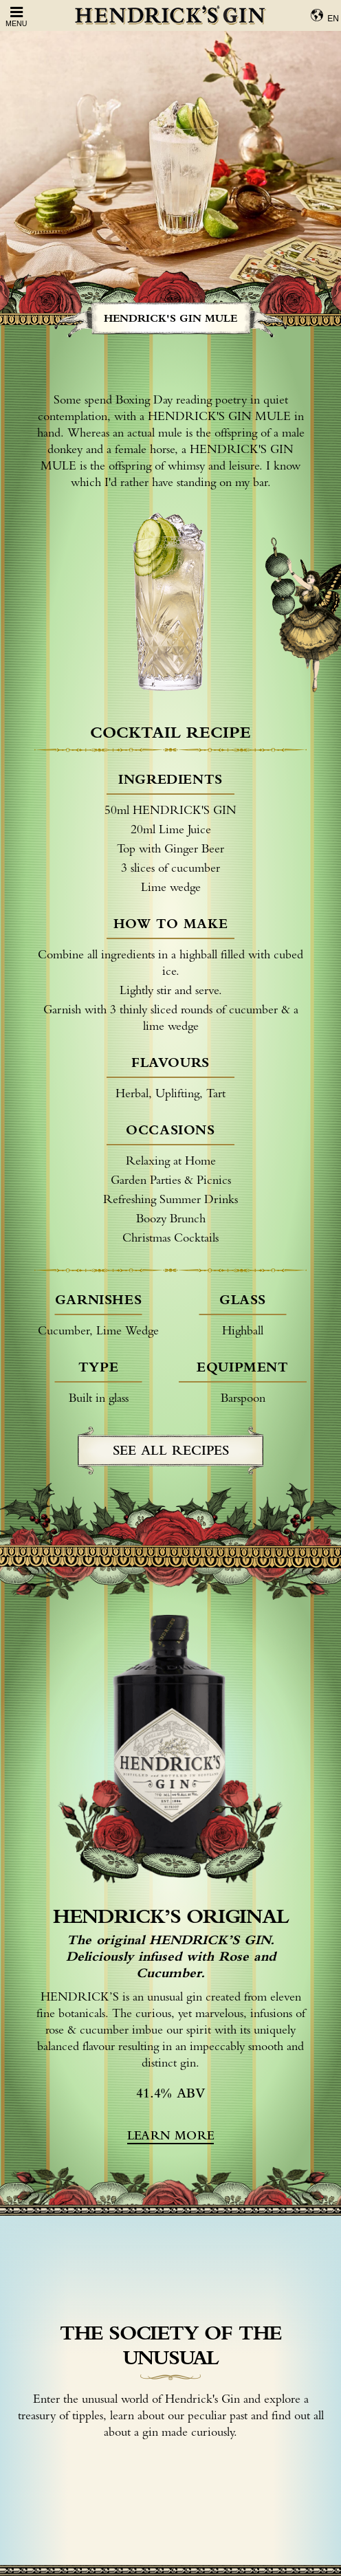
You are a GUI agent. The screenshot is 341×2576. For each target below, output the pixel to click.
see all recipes (171, 1450)
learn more (170, 2135)
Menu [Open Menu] (16, 16)
